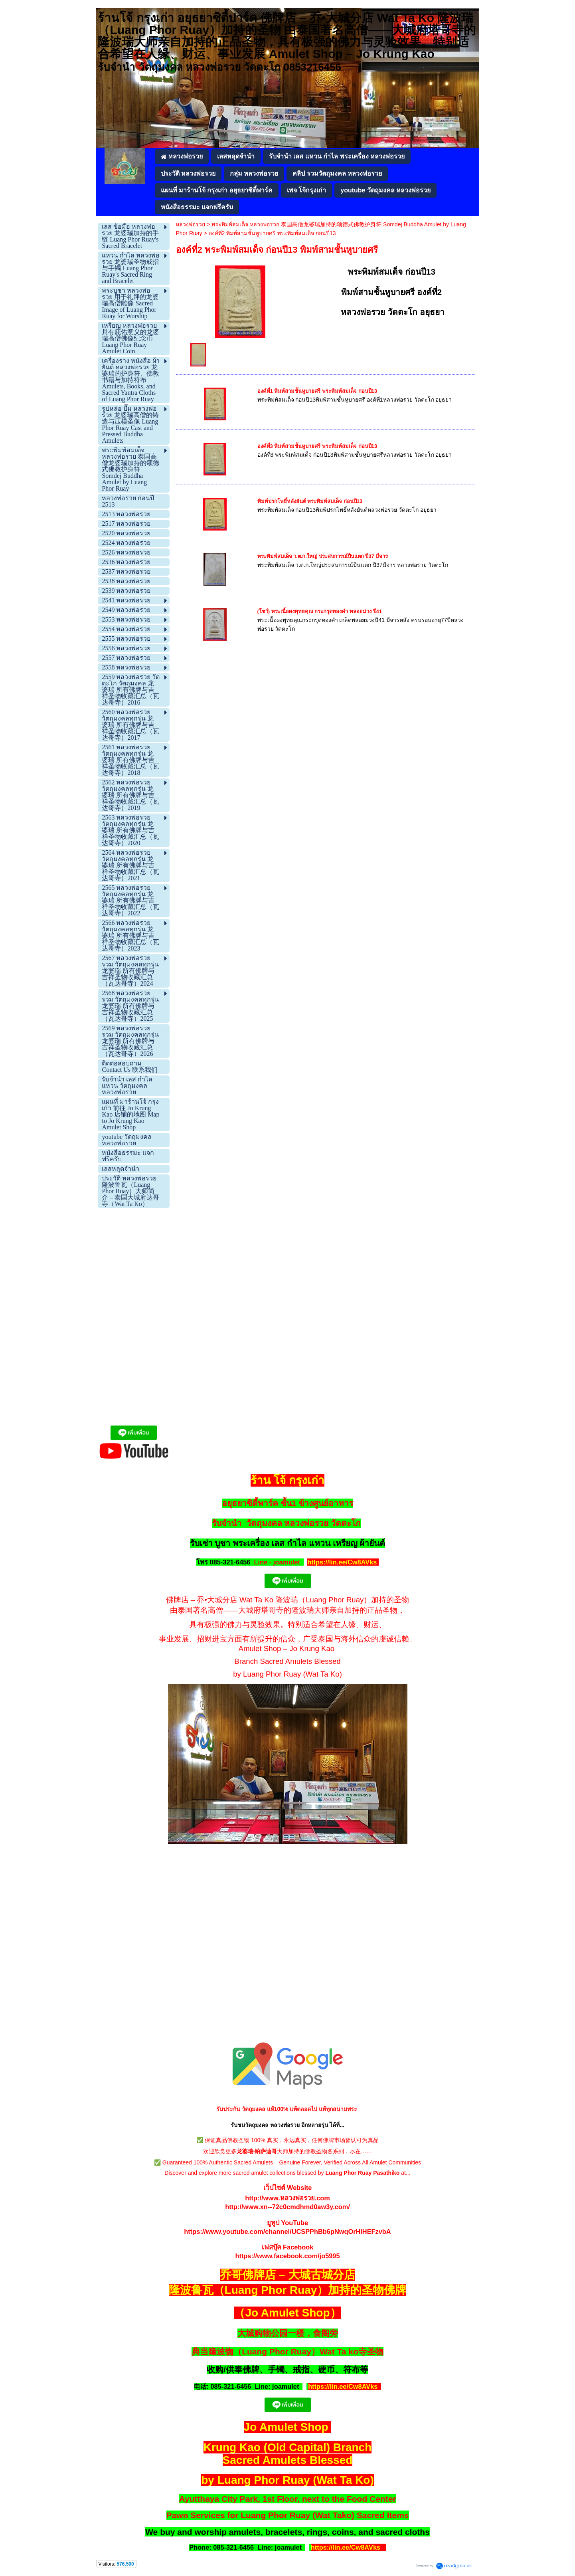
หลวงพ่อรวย (190, 224)
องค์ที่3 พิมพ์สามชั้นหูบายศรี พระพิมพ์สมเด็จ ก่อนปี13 (317, 446)
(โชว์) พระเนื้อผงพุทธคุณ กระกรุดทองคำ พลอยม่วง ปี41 (319, 611)
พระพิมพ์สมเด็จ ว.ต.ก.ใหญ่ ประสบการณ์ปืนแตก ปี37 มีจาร (322, 556)
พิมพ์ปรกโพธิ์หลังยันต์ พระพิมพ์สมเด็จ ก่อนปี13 (310, 501)
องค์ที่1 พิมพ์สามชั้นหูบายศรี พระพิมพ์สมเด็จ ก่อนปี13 (317, 391)
